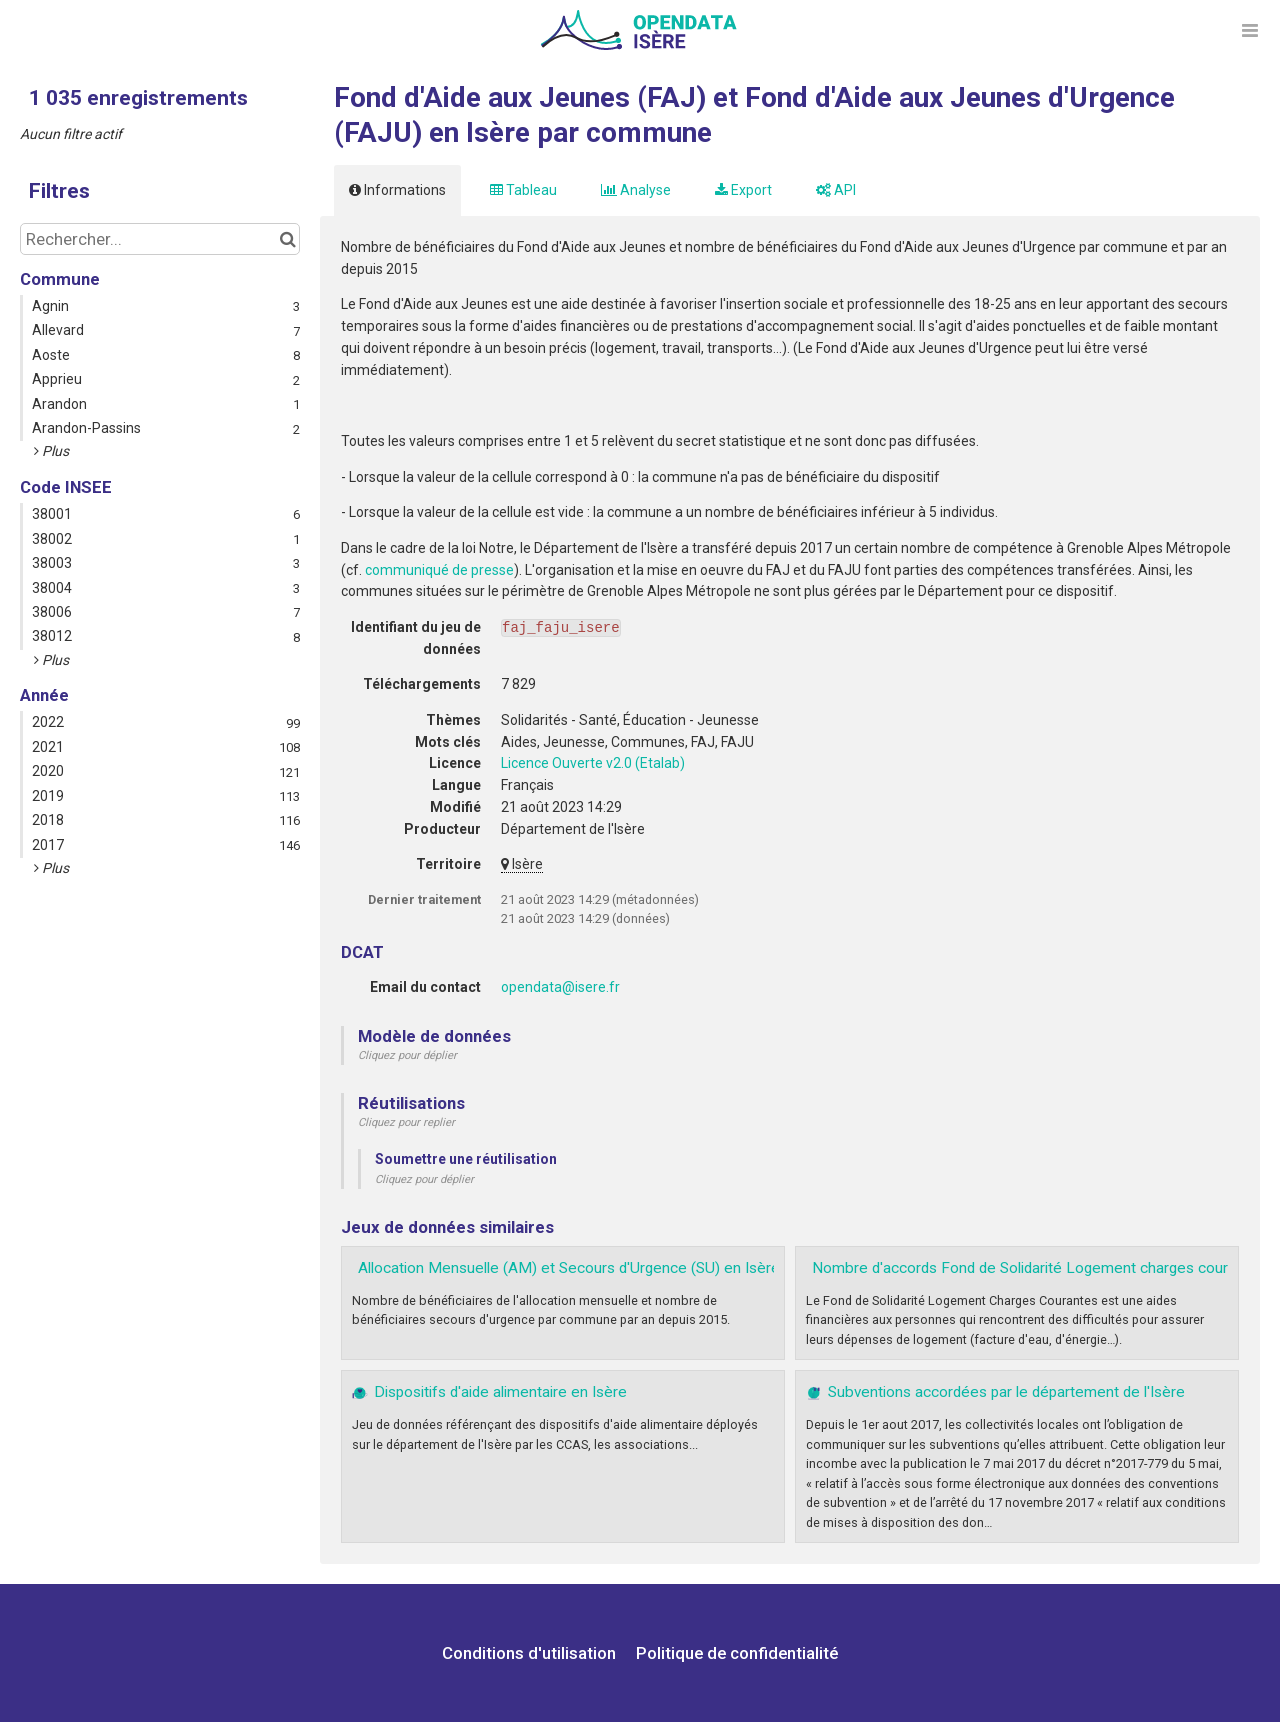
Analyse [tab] (636, 190)
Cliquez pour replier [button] (406, 1122)
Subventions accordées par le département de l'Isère (1006, 1392)
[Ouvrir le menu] (1250, 30)
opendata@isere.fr (560, 987)
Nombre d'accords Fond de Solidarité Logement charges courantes (1039, 1268)
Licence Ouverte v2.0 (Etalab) (593, 763)
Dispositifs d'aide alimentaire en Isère (500, 1392)
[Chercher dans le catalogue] (287, 239)
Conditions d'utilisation (531, 1653)
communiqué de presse (439, 570)
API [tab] (836, 190)
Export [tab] (743, 190)
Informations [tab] (397, 190)
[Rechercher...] (160, 239)
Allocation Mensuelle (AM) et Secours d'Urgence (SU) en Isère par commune (617, 1268)
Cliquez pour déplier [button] (407, 1055)
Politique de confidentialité (737, 1653)
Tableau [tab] (523, 190)
